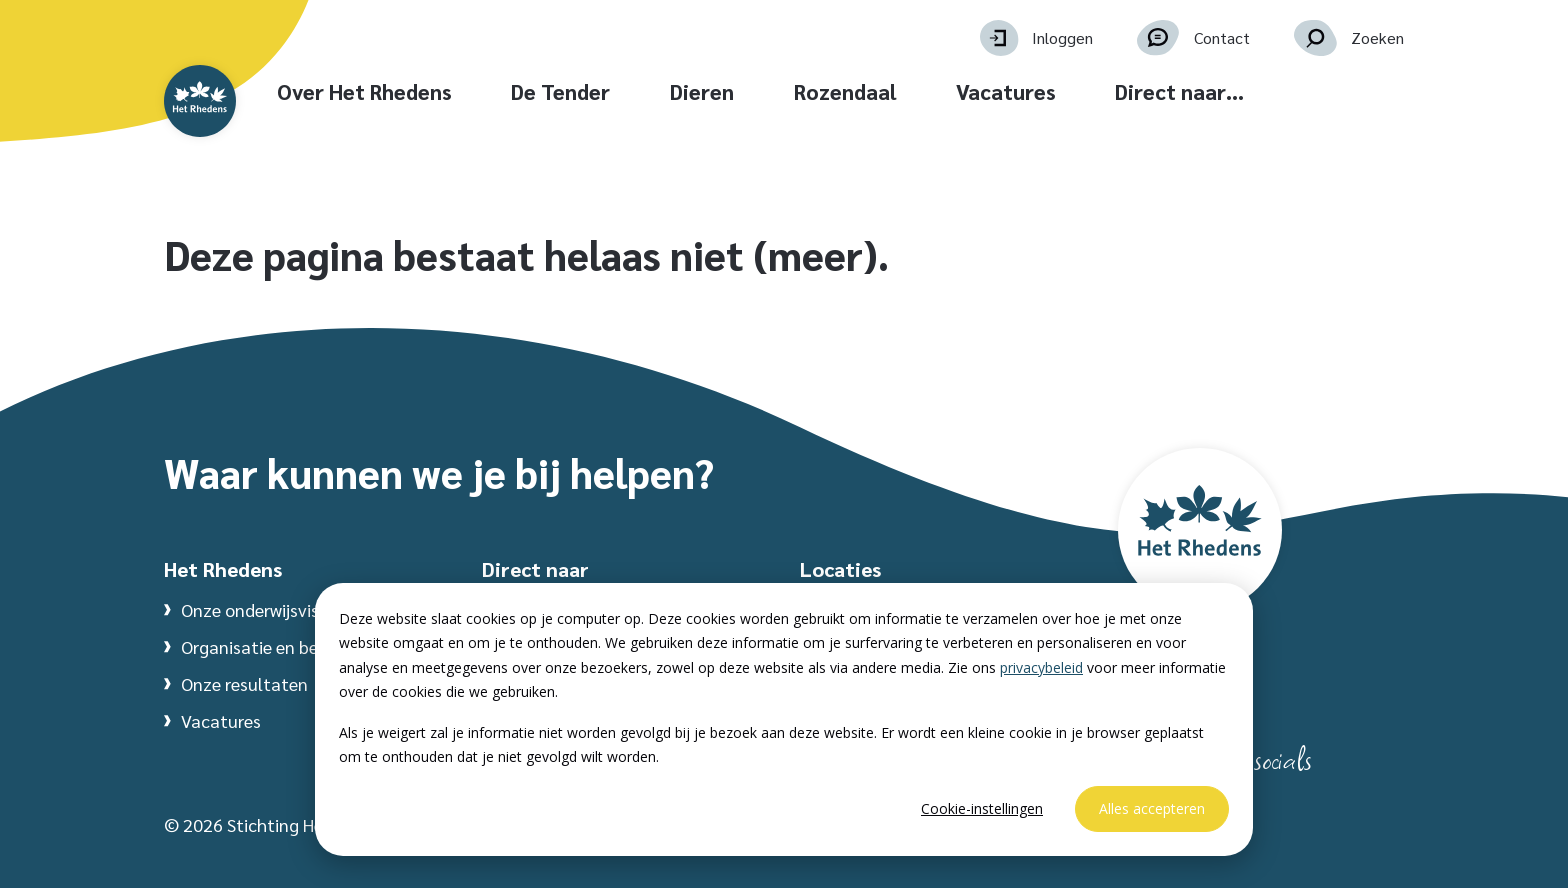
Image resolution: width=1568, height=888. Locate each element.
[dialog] (784, 719)
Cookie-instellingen (982, 808)
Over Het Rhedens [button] (475, 91)
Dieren (813, 91)
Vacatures (1116, 91)
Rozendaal (956, 91)
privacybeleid (1041, 667)
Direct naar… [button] (1290, 91)
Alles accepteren (1152, 808)
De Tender (671, 91)
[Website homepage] (246, 122)
